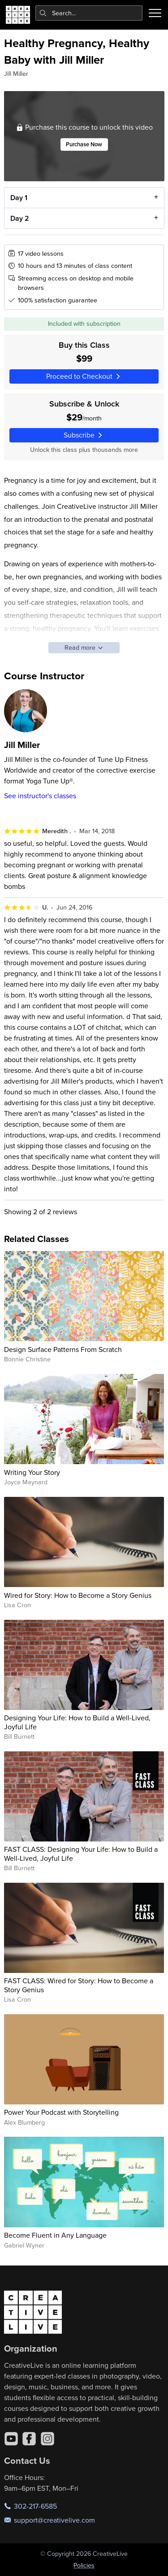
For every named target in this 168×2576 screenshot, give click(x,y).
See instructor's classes (40, 795)
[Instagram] (47, 2439)
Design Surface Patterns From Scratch (63, 1349)
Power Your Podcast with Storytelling (61, 2112)
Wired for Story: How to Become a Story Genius (77, 1595)
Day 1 (18, 197)
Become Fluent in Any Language (55, 2235)
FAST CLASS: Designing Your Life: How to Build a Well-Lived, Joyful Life (81, 1853)
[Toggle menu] (155, 13)
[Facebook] (29, 2439)
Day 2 (19, 218)
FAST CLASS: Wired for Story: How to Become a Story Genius (78, 1985)
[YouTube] (11, 2439)
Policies (84, 2565)
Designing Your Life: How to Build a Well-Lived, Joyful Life (77, 1722)
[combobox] (89, 13)
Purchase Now (84, 144)
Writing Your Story (32, 1472)
